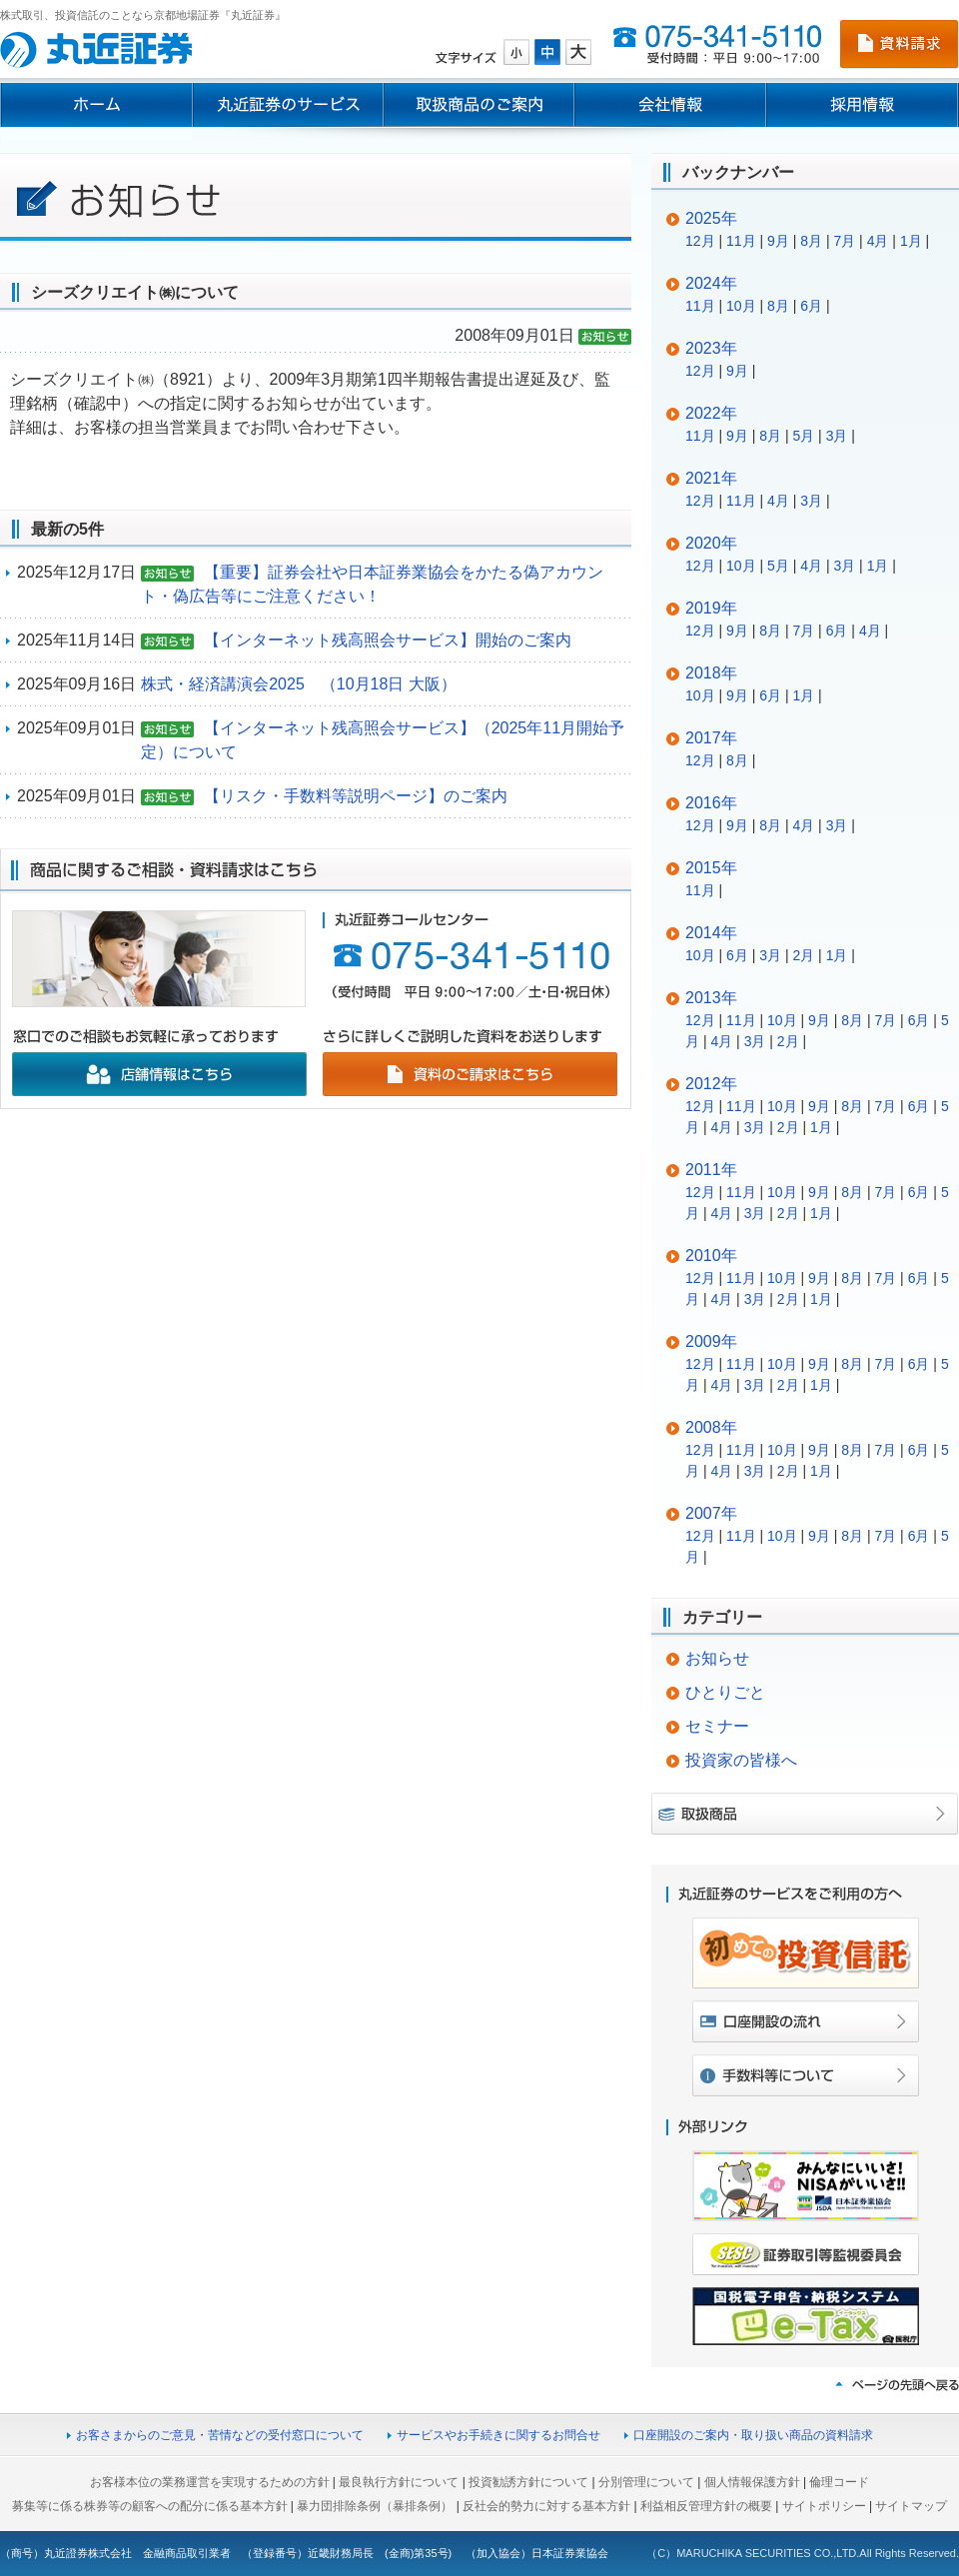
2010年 (711, 1255)
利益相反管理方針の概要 (706, 2506)
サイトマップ (911, 2506)
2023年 (711, 348)
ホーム (96, 105)
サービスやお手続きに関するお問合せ (498, 2435)
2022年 (711, 413)
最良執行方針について (399, 2482)
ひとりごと (725, 1692)
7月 (844, 241)
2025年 (711, 218)
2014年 (711, 932)
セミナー (717, 1726)
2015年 (711, 867)
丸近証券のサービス (288, 105)
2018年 (711, 672)
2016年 (711, 802)
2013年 (711, 997)
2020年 (711, 543)
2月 (803, 955)
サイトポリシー (824, 2506)
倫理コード (839, 2482)
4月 (878, 241)
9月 (778, 241)
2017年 (711, 737)
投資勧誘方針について (528, 2482)
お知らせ (717, 1658)
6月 (811, 306)
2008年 (711, 1427)
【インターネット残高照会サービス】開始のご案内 (387, 640)
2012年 (711, 1083)
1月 (911, 241)
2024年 (711, 283)
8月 (811, 241)
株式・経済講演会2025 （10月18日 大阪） (299, 683)
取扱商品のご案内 (479, 105)
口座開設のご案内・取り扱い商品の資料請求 (753, 2435)
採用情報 (862, 105)
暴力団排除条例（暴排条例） (375, 2506)
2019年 (711, 608)
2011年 (711, 1169)
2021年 (711, 478)
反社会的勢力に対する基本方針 (546, 2506)
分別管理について (646, 2482)
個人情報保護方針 (752, 2482)
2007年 (711, 1513)
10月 (741, 306)
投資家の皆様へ (741, 1760)
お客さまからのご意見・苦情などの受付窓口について (220, 2435)
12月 (700, 241)
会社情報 (670, 105)
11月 (741, 241)
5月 (803, 436)
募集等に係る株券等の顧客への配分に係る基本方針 (150, 2506)
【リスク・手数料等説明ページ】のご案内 (355, 795)
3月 (837, 436)
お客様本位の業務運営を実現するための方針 (210, 2482)
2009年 (711, 1341)
